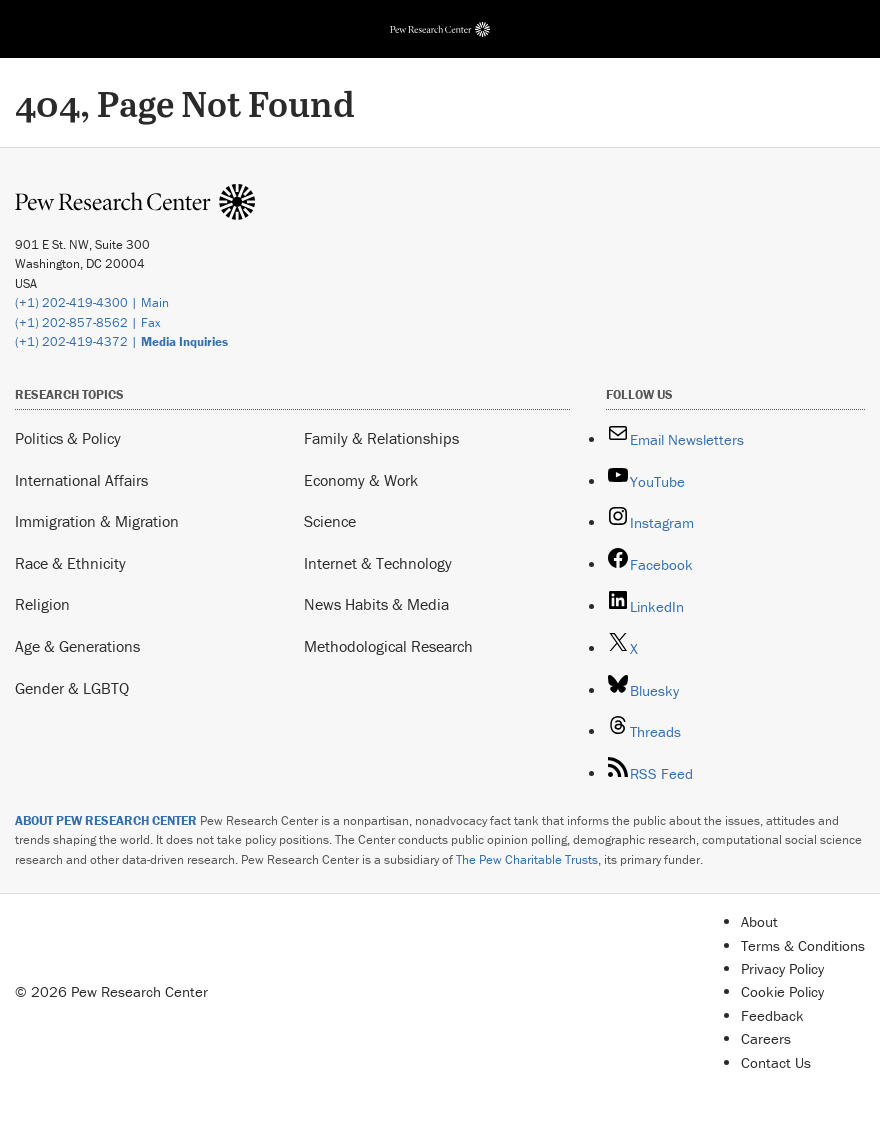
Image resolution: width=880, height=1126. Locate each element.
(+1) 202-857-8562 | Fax (88, 322)
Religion (42, 604)
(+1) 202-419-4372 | (121, 341)
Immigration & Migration (97, 521)
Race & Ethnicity (70, 563)
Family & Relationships (381, 438)
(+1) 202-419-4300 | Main (92, 302)
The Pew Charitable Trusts (527, 859)
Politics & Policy (68, 438)
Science (330, 521)
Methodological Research (388, 646)
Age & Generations (77, 646)
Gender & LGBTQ (72, 688)
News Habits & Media (376, 604)
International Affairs (81, 480)
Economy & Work (361, 480)
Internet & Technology (378, 563)
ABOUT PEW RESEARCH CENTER (106, 820)
